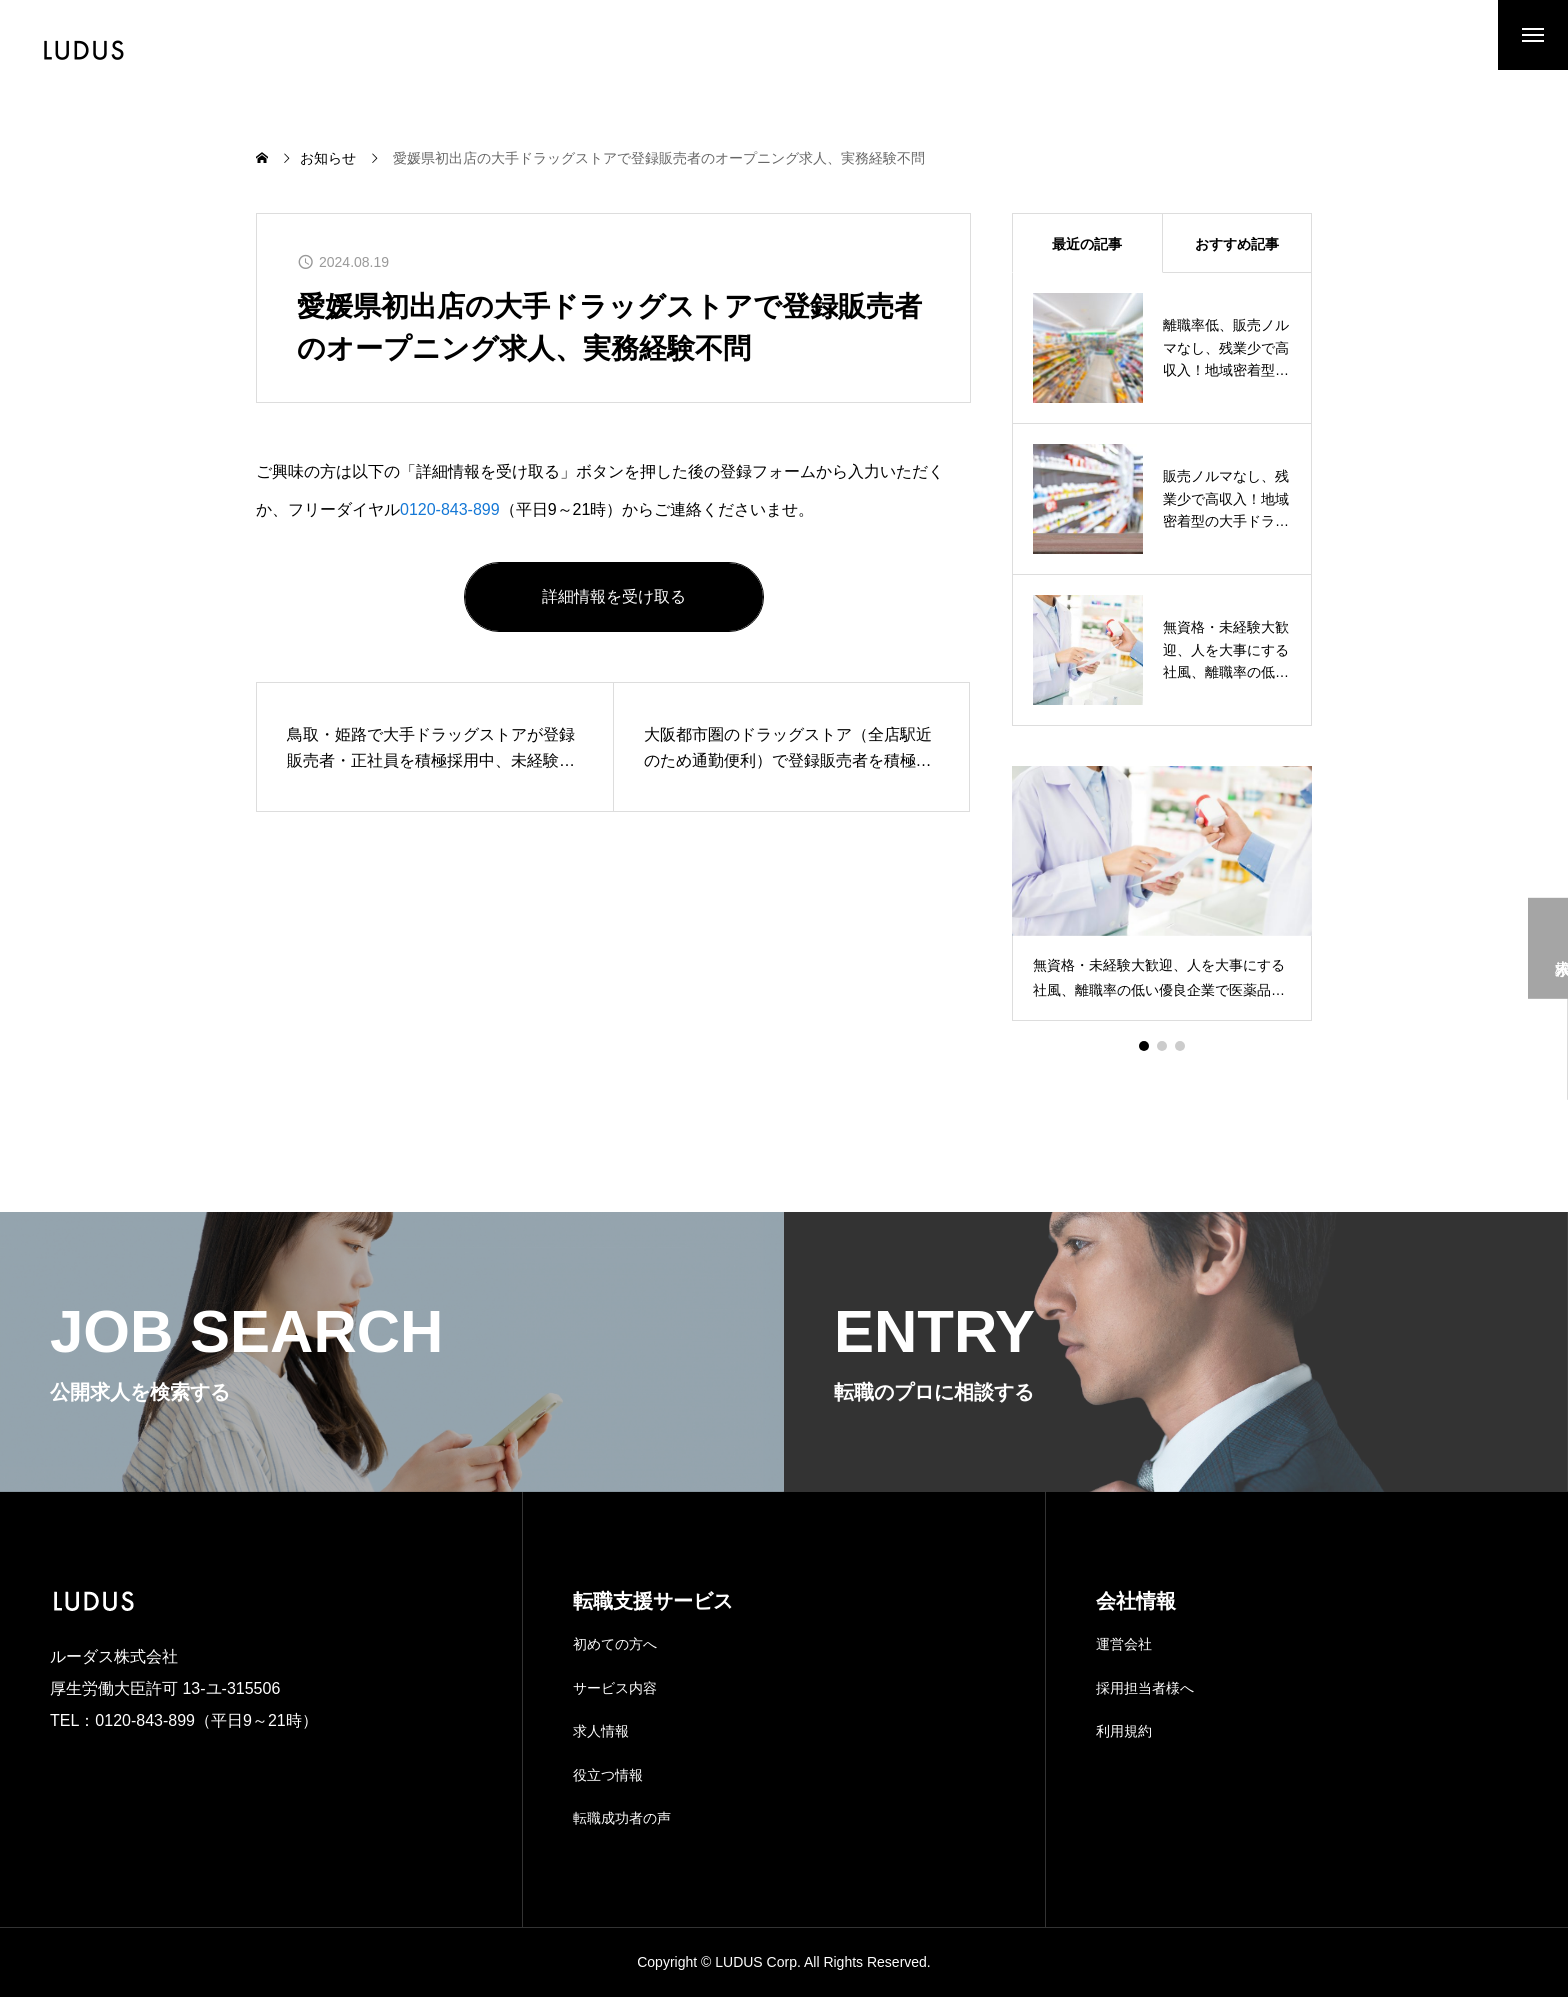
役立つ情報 (608, 1775)
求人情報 (601, 1731)
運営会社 (1124, 1644)
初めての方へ (615, 1644)
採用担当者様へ (1145, 1688)
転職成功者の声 (622, 1818)
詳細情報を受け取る (614, 596)
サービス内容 (615, 1688)
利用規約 (1124, 1731)
